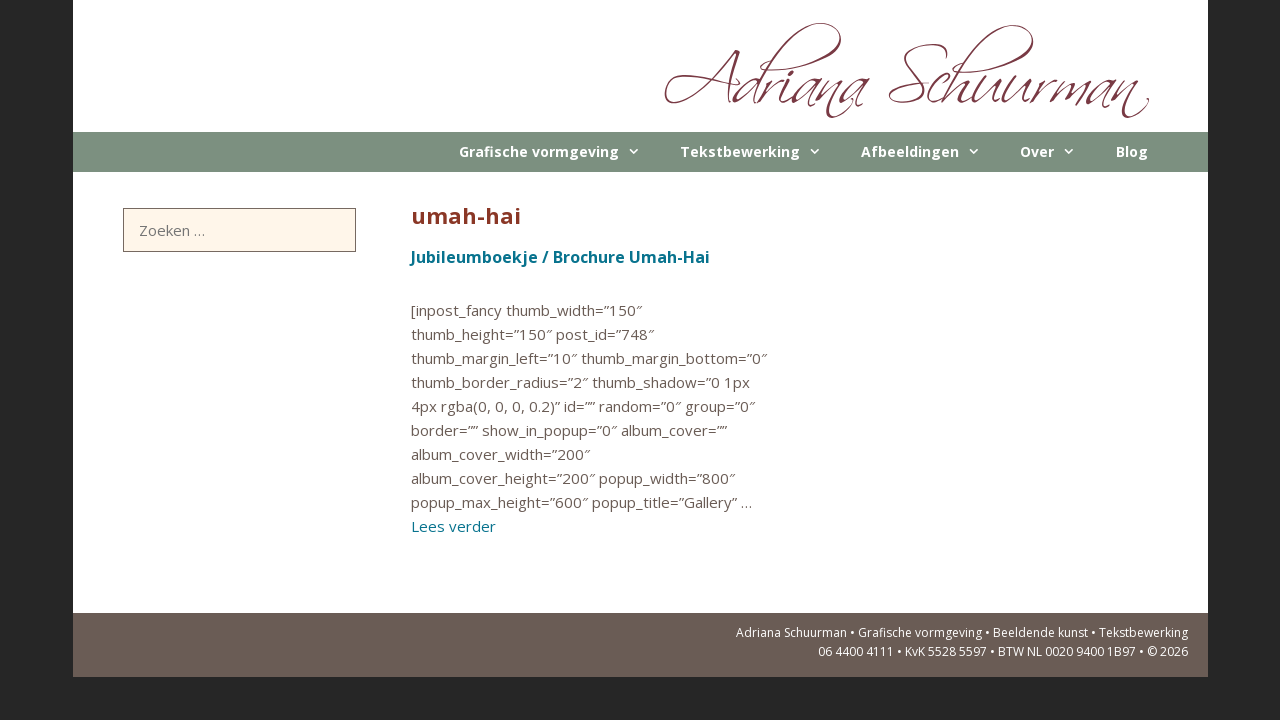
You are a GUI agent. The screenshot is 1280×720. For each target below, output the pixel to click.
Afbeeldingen (930, 152)
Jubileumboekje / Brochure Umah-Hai (560, 257)
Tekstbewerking (760, 152)
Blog (1132, 151)
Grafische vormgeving (559, 152)
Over (1057, 152)
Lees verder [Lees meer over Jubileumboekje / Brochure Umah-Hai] (453, 526)
